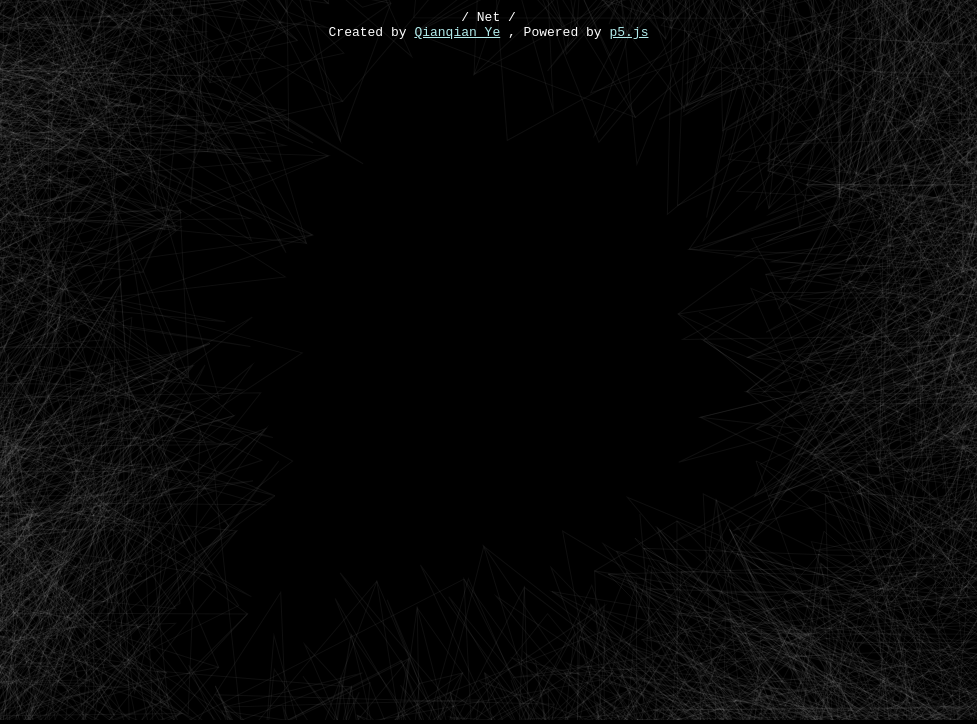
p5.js (628, 37)
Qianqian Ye (457, 37)
